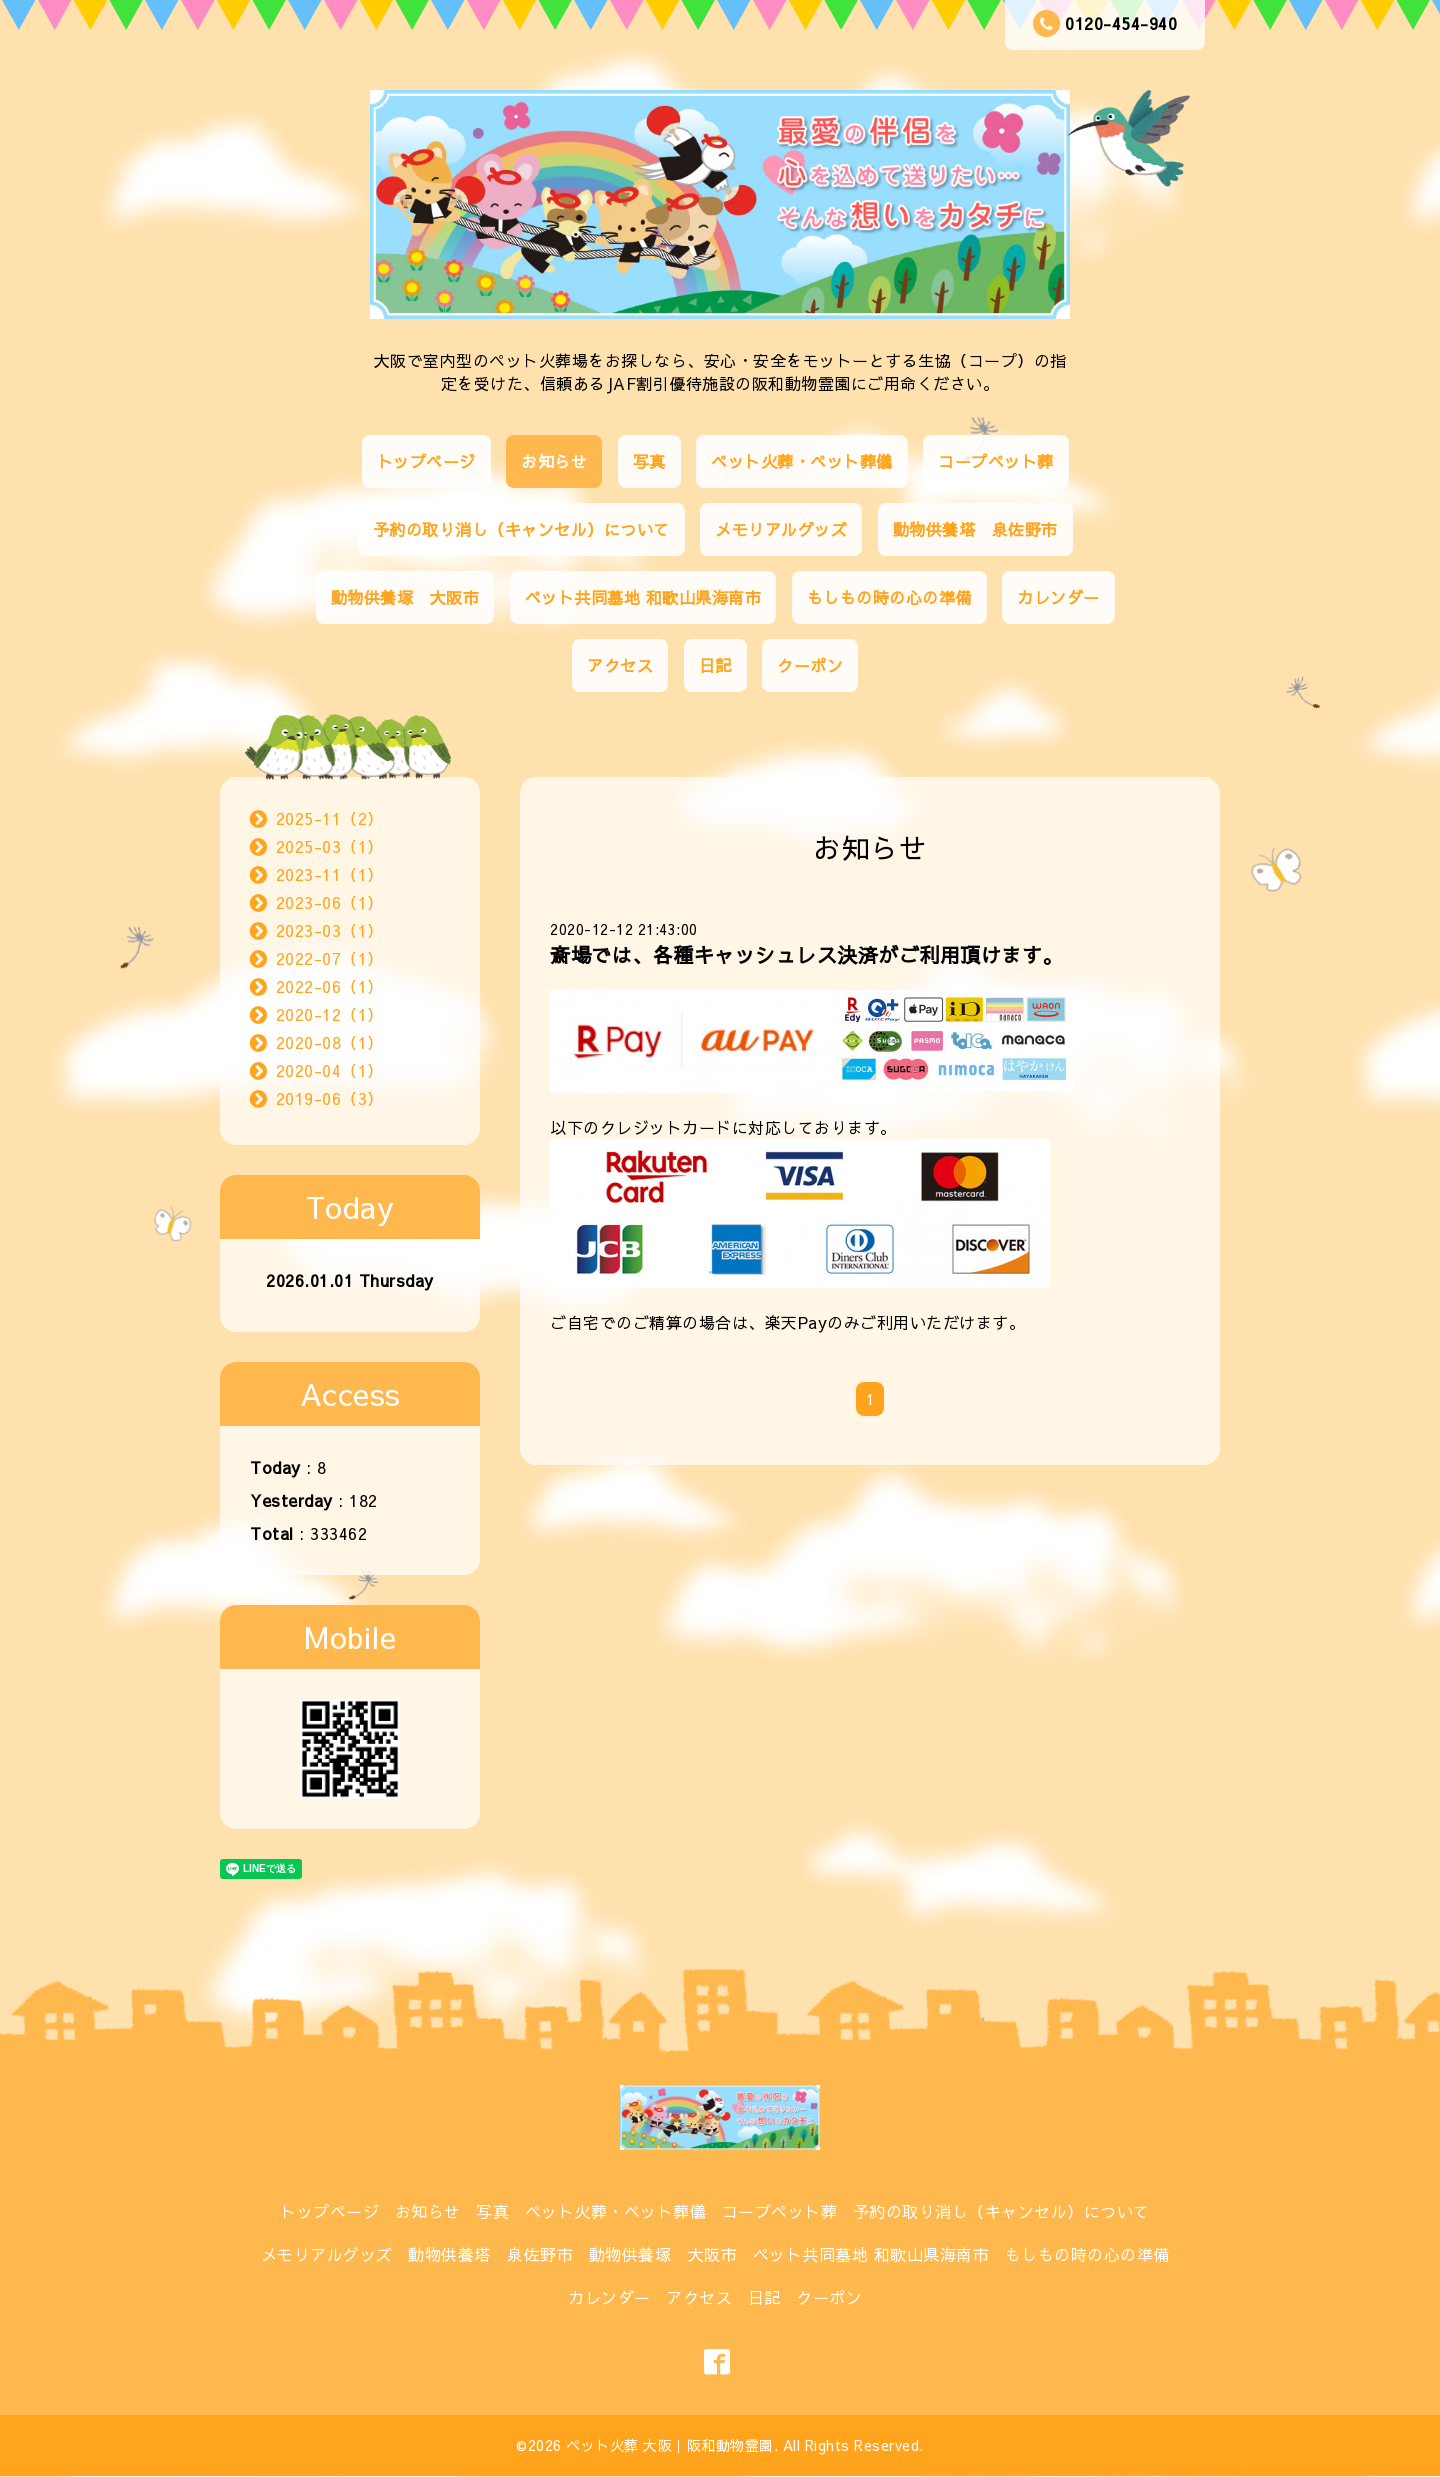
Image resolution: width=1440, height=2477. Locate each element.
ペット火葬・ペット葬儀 (802, 461)
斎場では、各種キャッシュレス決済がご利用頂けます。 (806, 954)
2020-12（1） (330, 1014)
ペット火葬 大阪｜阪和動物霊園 (670, 2445)
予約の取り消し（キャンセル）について (521, 529)
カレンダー (1058, 597)
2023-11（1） (330, 874)
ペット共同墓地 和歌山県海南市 (643, 597)
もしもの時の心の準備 (889, 597)
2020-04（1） (330, 1070)
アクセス (620, 665)
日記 (715, 665)
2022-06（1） (330, 986)
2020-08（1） (330, 1042)
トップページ (426, 461)
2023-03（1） (330, 930)
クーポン (810, 665)
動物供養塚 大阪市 (405, 597)
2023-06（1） (330, 902)
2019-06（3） (330, 1098)
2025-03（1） (330, 846)
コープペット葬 (996, 461)
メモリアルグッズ (781, 529)
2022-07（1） (330, 958)
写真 (649, 461)
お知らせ (554, 461)
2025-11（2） (330, 818)
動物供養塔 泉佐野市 (975, 529)
